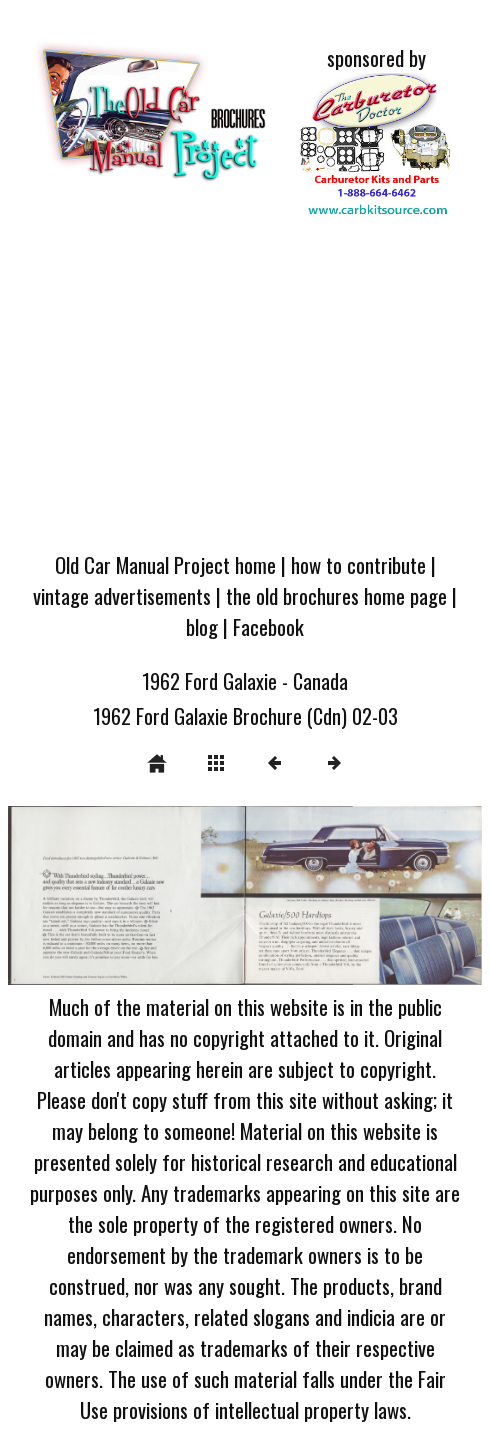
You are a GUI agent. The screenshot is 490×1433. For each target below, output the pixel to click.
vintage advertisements (122, 595)
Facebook (268, 626)
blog (202, 626)
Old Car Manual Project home (165, 564)
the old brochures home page (336, 595)
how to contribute (358, 564)
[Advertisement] (245, 388)
